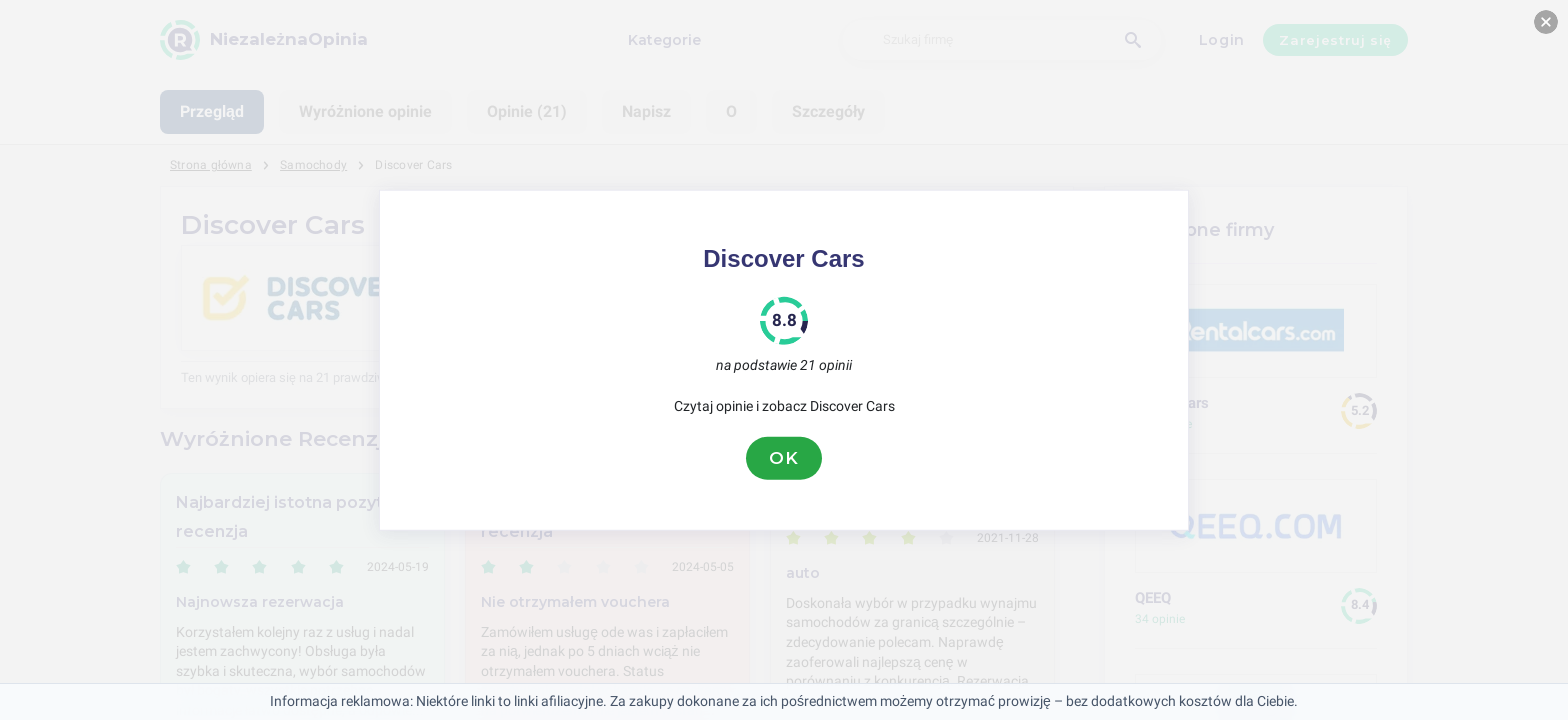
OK (784, 458)
